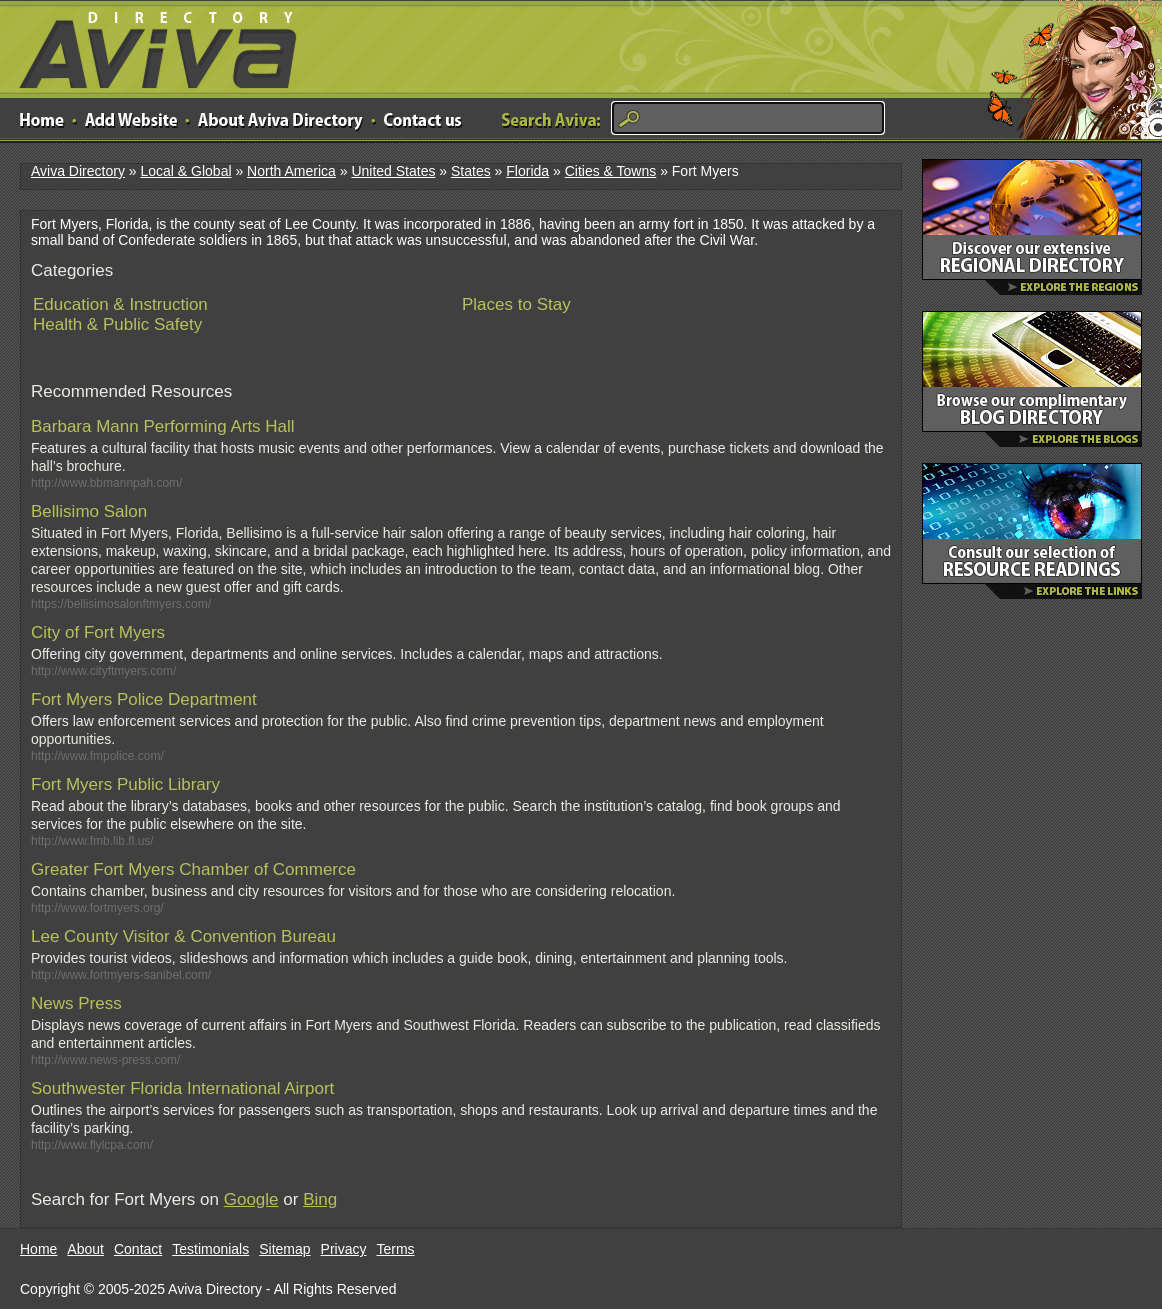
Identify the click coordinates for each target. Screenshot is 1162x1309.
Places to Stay (516, 304)
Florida (527, 171)
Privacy (344, 1249)
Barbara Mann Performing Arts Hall (163, 426)
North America (291, 171)
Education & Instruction (120, 304)
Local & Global (185, 171)
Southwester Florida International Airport (182, 1088)
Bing (320, 1199)
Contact (138, 1249)
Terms (396, 1249)
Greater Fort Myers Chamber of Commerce (193, 869)
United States (393, 171)
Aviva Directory (150, 45)
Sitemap (284, 1249)
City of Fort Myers (98, 632)
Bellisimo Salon (89, 511)
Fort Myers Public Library (125, 784)
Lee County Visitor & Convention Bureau (183, 936)
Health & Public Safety (117, 324)
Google (251, 1199)
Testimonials (210, 1249)
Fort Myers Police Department (144, 699)
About (85, 1249)
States (471, 171)
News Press (76, 1003)
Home (38, 1249)
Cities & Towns (611, 171)
